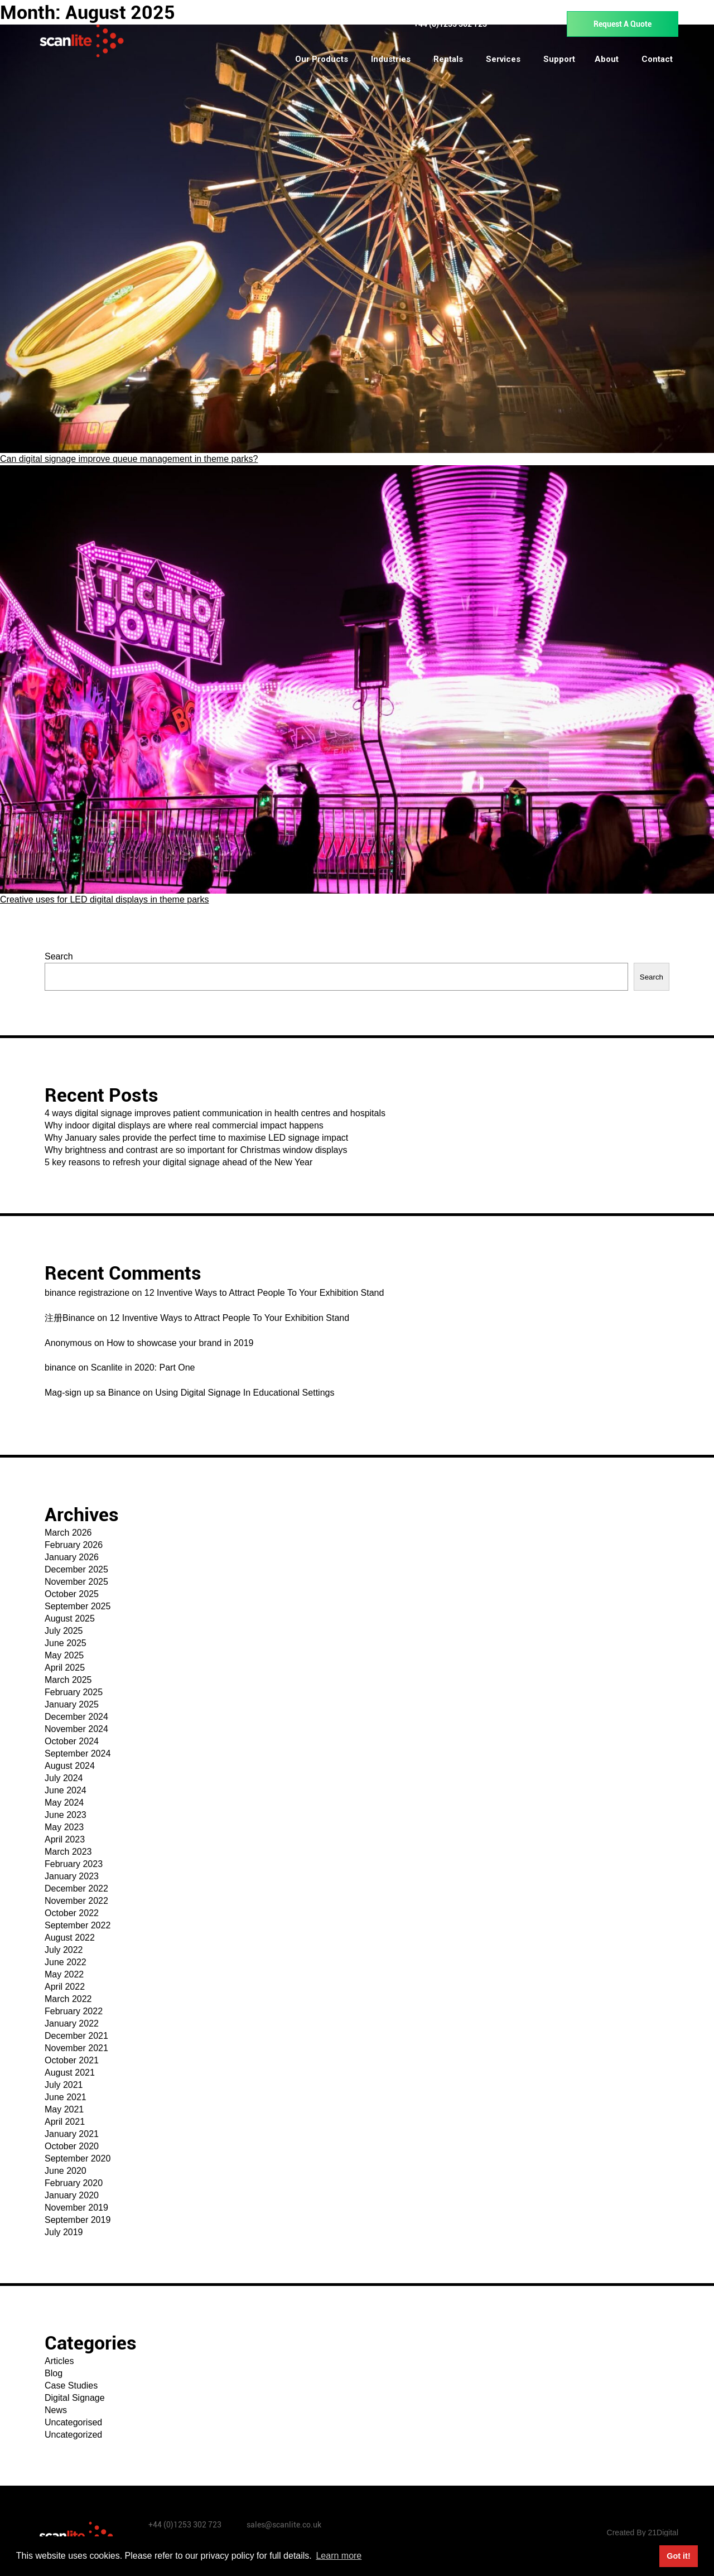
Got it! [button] (678, 2555)
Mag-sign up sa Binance (93, 1392)
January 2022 (72, 2023)
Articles (59, 2361)
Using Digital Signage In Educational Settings (244, 1392)
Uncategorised (73, 2422)
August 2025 (70, 1618)
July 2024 (64, 1778)
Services (503, 59)
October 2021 (72, 2060)
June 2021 (65, 2097)
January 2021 (72, 2134)
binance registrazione (87, 1292)
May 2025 (64, 1655)
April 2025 (65, 1667)
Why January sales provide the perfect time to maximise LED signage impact (196, 1137)
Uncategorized (73, 2434)
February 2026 (74, 1545)
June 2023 (65, 1815)
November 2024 (76, 1729)
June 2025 (65, 1643)
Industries (391, 59)
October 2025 (72, 1594)
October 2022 (72, 1913)
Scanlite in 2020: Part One (143, 1367)
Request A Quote (623, 24)
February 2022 (74, 2011)
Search (59, 956)
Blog (53, 2373)
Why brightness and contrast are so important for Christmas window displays (196, 1150)
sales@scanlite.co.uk (284, 2525)
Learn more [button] (338, 2555)
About (607, 59)
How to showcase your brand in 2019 (180, 1343)
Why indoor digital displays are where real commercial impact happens (184, 1125)
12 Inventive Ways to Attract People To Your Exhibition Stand (264, 1292)
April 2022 (65, 1986)
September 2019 (77, 2220)
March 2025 (68, 1680)
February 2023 (74, 1864)
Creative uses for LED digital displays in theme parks (104, 899)
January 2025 (72, 1704)
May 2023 (64, 1827)
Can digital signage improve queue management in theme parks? (129, 459)
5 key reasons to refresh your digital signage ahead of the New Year (178, 1162)
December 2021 (76, 2035)
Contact (657, 59)
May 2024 (64, 1802)
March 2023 (68, 1851)
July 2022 (64, 1950)
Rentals (448, 59)
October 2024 (72, 1741)
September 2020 (77, 2158)
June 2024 (65, 1790)
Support (559, 59)
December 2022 (76, 1888)
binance (60, 1367)
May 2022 (64, 1974)
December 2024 (76, 1716)
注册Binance (70, 1318)
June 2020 (65, 2170)
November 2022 (76, 1901)
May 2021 (64, 2109)
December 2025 (76, 1569)
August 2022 (70, 1937)
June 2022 (65, 1962)
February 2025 (74, 1692)
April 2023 (65, 1839)
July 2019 (64, 2232)
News (56, 2410)
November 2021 (76, 2048)
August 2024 (70, 1766)
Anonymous (68, 1343)
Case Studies (71, 2385)
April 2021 (65, 2121)
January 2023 (72, 1876)
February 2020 (74, 2183)
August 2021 (70, 2072)
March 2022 (68, 1999)
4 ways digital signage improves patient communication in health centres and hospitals (215, 1113)
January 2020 (72, 2195)
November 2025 (76, 1581)
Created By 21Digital (642, 2532)
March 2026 (68, 1532)
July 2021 (64, 2085)
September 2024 (77, 1753)
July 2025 (64, 1631)
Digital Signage (75, 2398)
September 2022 (77, 1925)
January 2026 (72, 1557)
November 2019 (76, 2207)
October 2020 (72, 2146)
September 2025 (77, 1606)
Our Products (321, 59)
